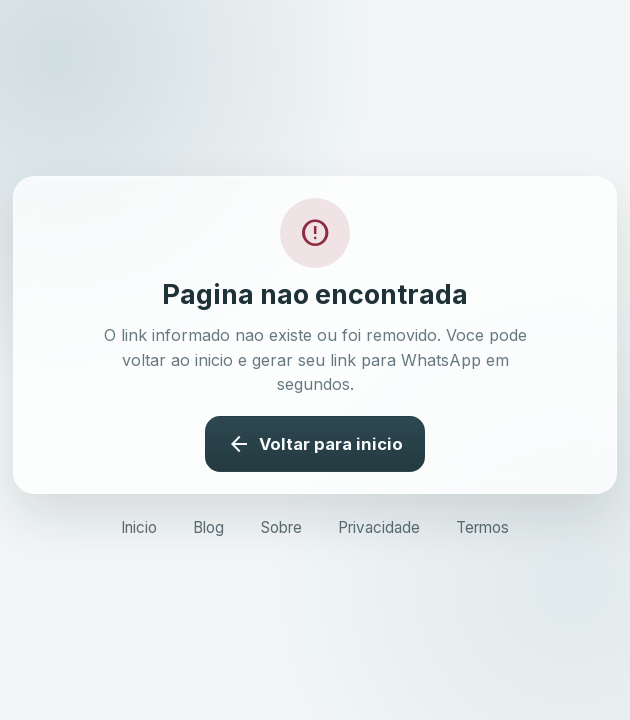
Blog (208, 527)
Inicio (139, 527)
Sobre (281, 527)
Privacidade (379, 527)
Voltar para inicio (314, 444)
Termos (482, 527)
